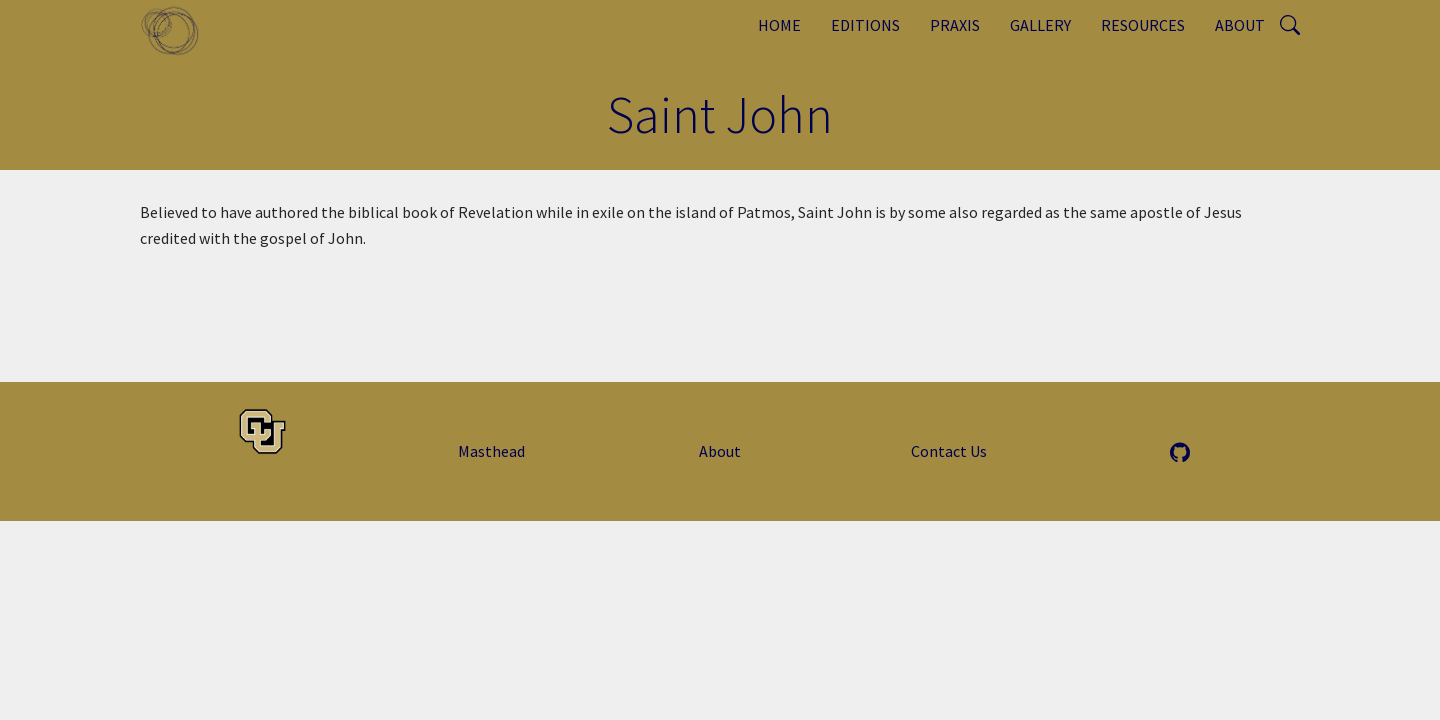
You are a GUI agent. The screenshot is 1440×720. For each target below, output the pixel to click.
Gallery (1040, 25)
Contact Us (949, 451)
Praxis (955, 25)
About (1240, 25)
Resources (1143, 25)
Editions (865, 25)
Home (779, 25)
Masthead (491, 451)
